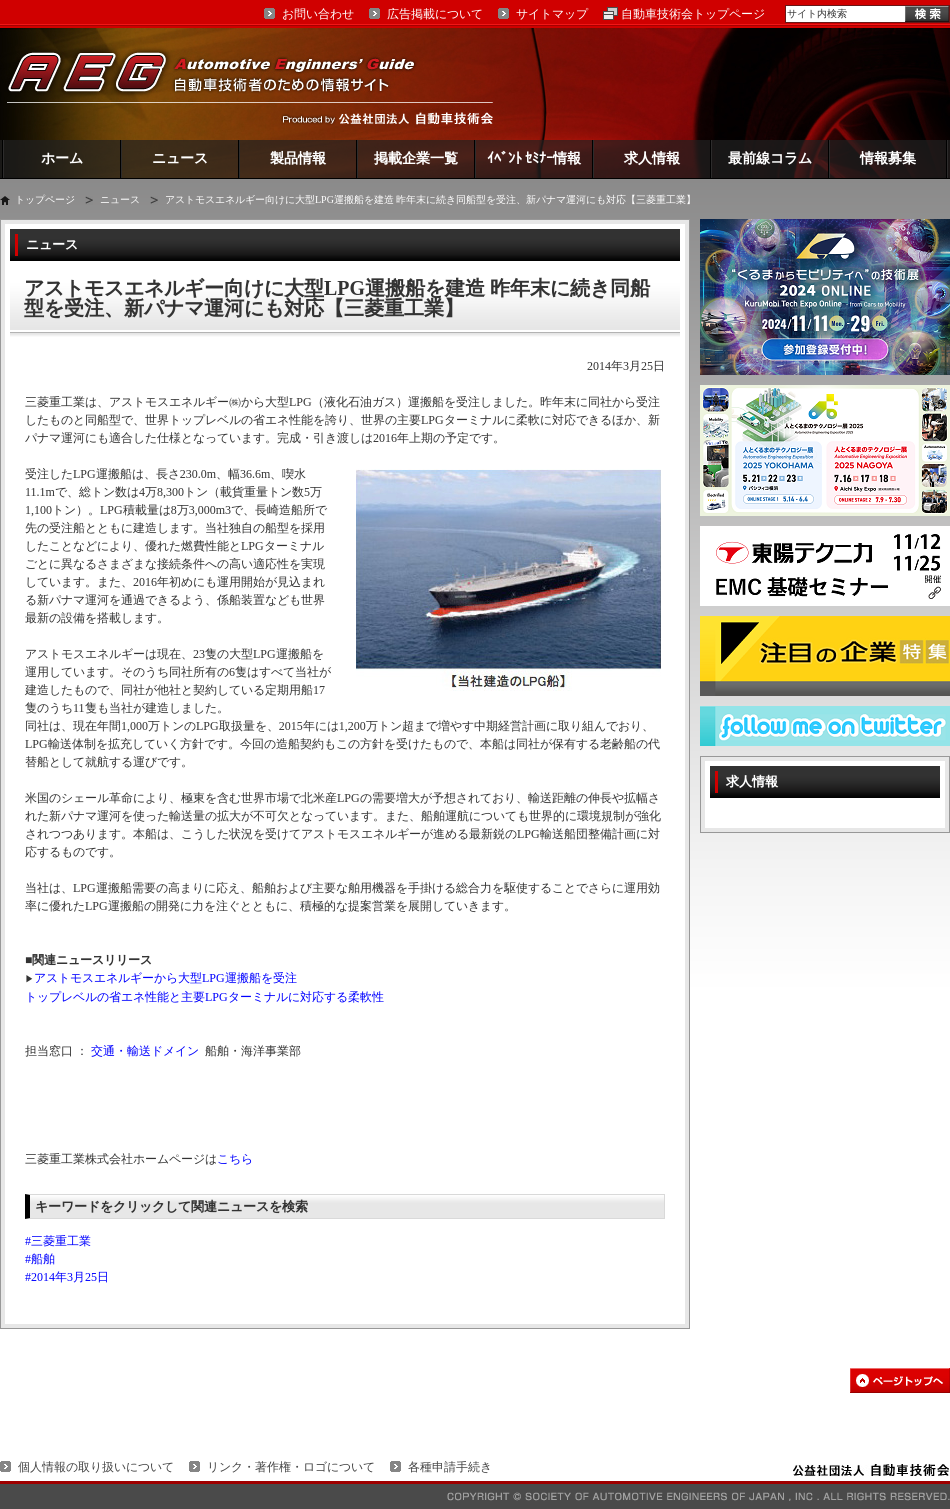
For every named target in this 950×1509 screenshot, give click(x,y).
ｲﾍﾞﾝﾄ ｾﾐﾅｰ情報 (534, 158)
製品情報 (298, 158)
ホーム (62, 158)
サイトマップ (552, 14)
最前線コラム (770, 158)
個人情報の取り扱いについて (96, 1467)
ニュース (180, 158)
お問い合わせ (318, 14)
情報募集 (888, 158)
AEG (224, 83)
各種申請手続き (450, 1467)
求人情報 (652, 158)
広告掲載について (435, 14)
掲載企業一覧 (416, 158)
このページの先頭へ (900, 1380)
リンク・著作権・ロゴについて (291, 1467)
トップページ (45, 199)
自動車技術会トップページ (693, 14)
